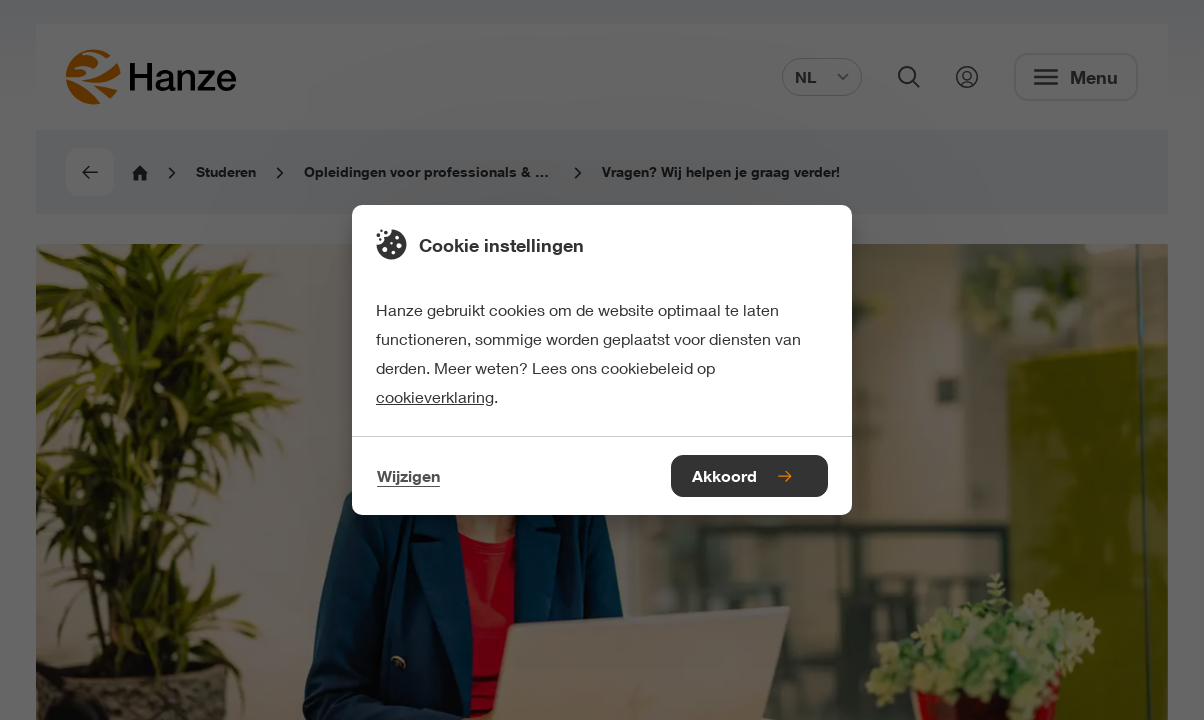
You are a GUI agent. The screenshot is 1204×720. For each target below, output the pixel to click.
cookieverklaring (435, 396)
